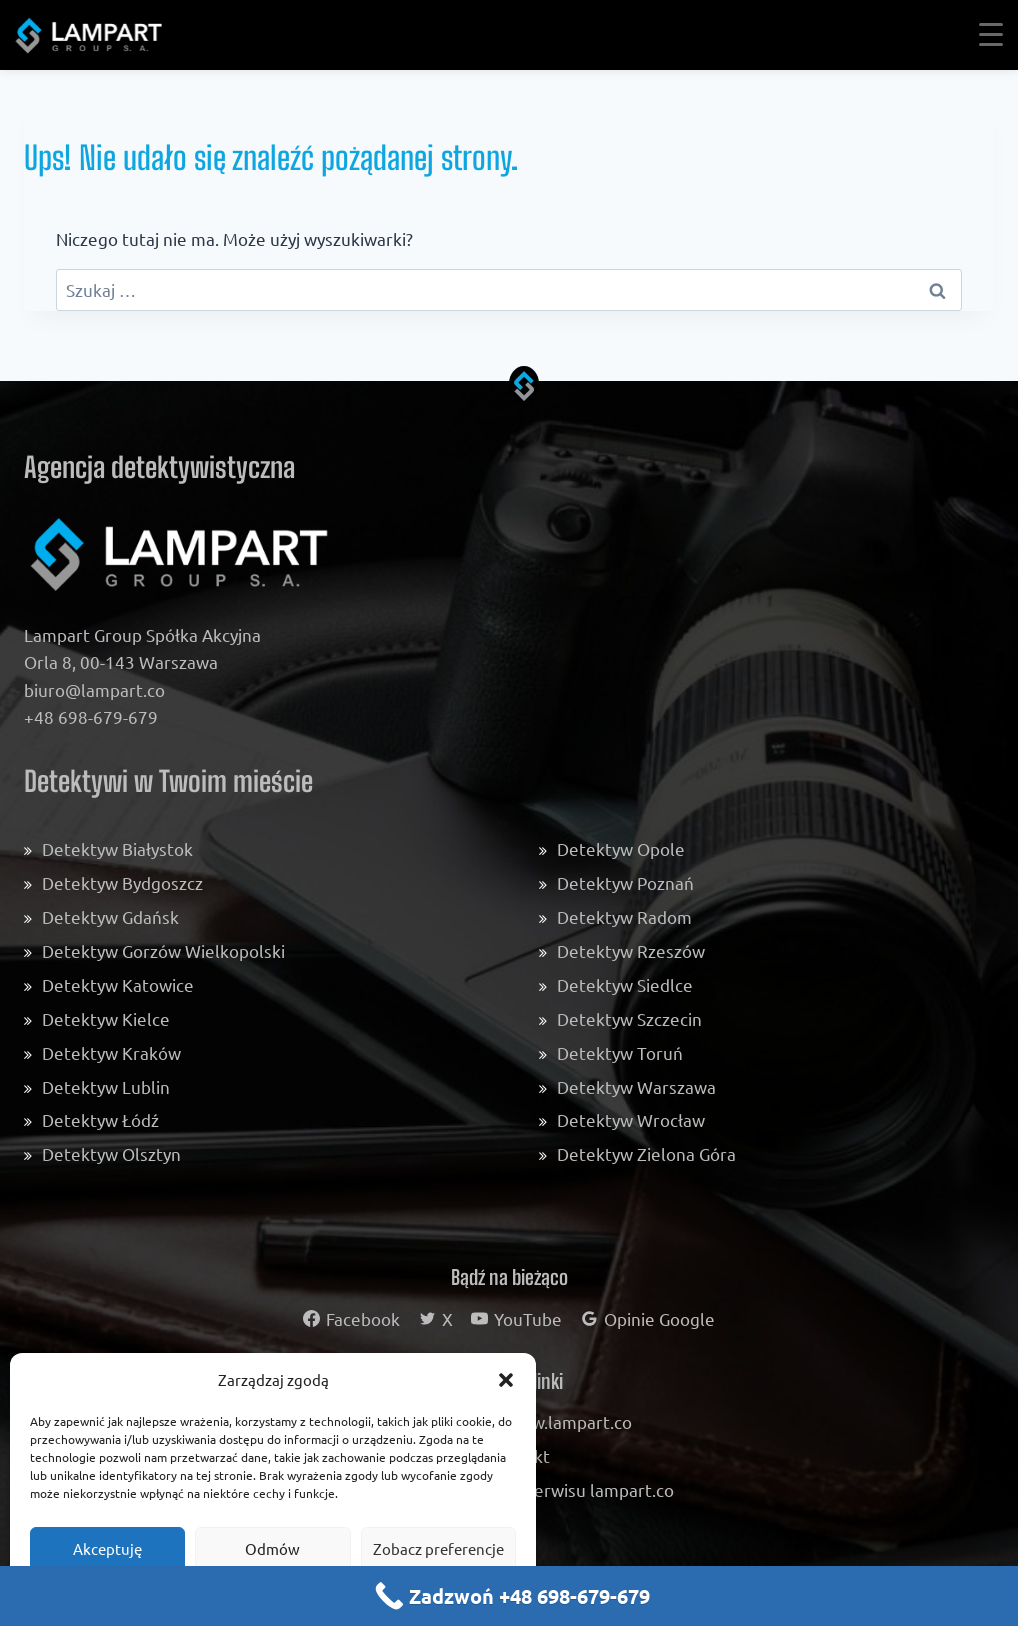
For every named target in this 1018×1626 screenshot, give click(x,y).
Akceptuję (107, 1548)
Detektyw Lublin (106, 1086)
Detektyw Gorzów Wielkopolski (163, 950)
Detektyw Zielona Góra (646, 1153)
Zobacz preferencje (438, 1548)
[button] (506, 1380)
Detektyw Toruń (620, 1052)
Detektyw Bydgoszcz (122, 882)
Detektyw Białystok (117, 848)
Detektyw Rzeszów (631, 950)
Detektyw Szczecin (629, 1018)
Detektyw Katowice (118, 984)
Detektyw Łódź (100, 1119)
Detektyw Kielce (106, 1018)
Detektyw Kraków (111, 1052)
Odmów (272, 1548)
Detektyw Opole (621, 848)
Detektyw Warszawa (636, 1086)
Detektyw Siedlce (625, 984)
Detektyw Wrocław (631, 1119)
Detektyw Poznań (625, 882)
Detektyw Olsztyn (111, 1153)
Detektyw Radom (624, 916)
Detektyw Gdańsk (110, 916)
